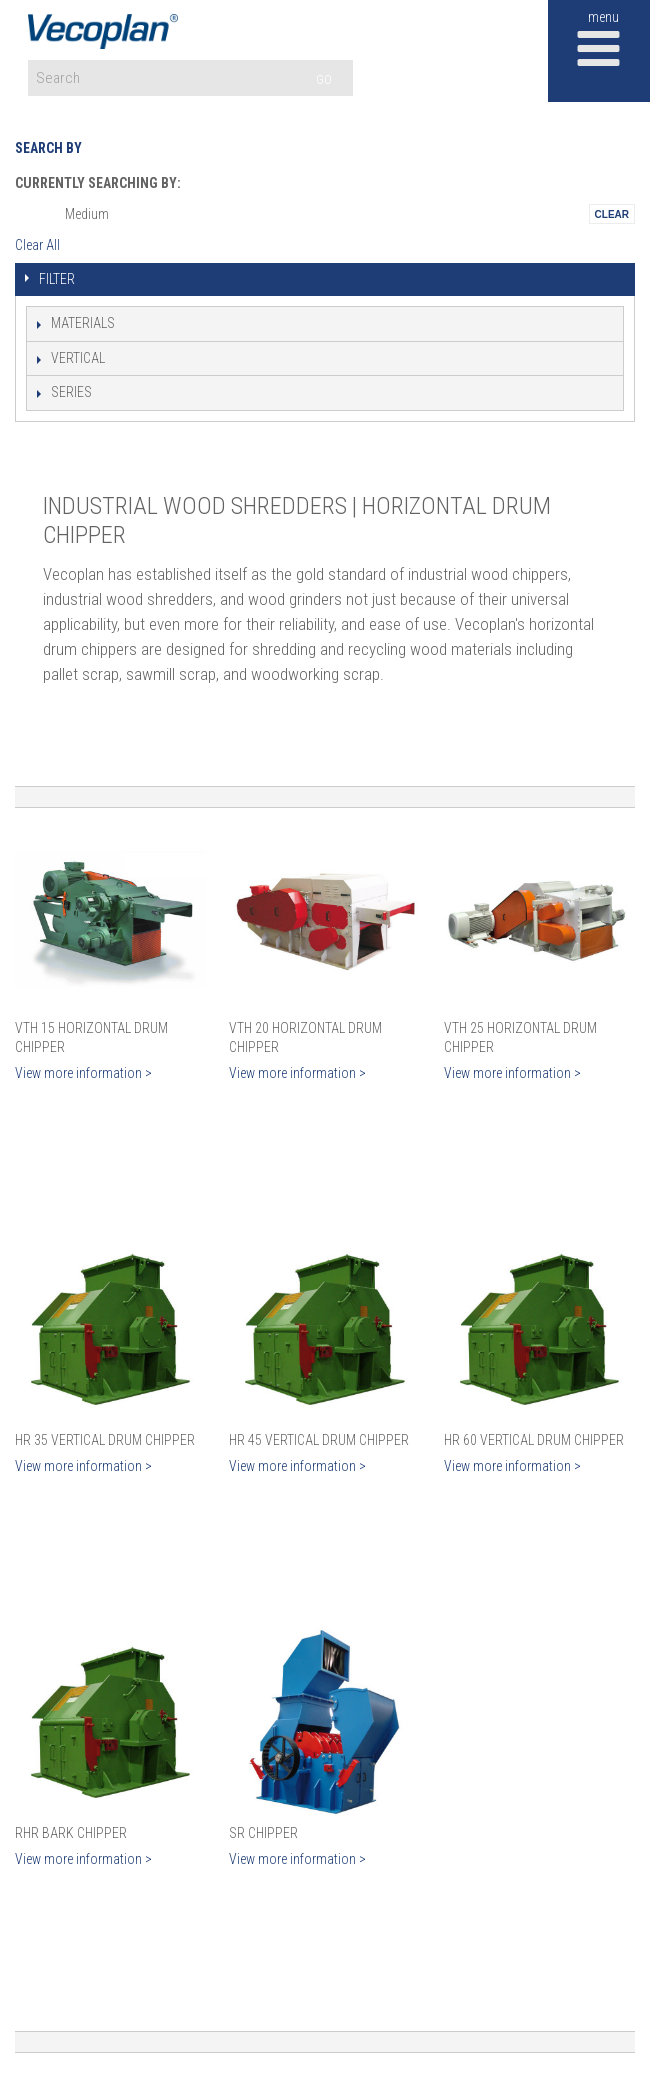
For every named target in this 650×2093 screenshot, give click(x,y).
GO (324, 79)
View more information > (83, 1073)
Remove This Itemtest (612, 214)
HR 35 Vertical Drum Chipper (105, 1440)
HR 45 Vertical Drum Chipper (319, 1440)
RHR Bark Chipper (71, 1833)
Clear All (37, 245)
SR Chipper (263, 1833)
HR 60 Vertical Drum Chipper (534, 1440)
